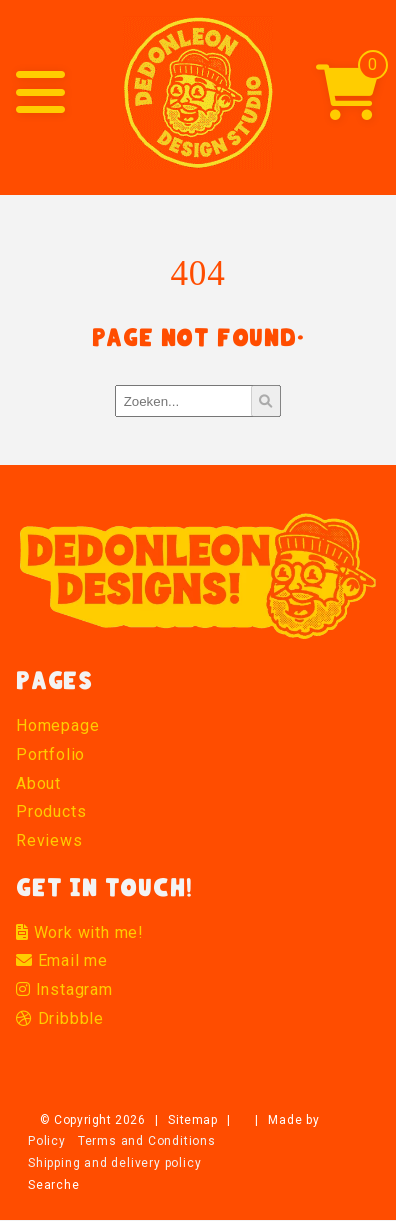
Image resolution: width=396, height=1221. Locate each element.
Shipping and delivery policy (114, 1163)
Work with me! (80, 932)
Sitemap (192, 1120)
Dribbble (60, 1018)
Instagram (64, 989)
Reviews (49, 840)
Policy (47, 1141)
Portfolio (50, 754)
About (38, 783)
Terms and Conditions (147, 1141)
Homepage (57, 725)
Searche (54, 1185)
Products (51, 811)
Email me (62, 960)
